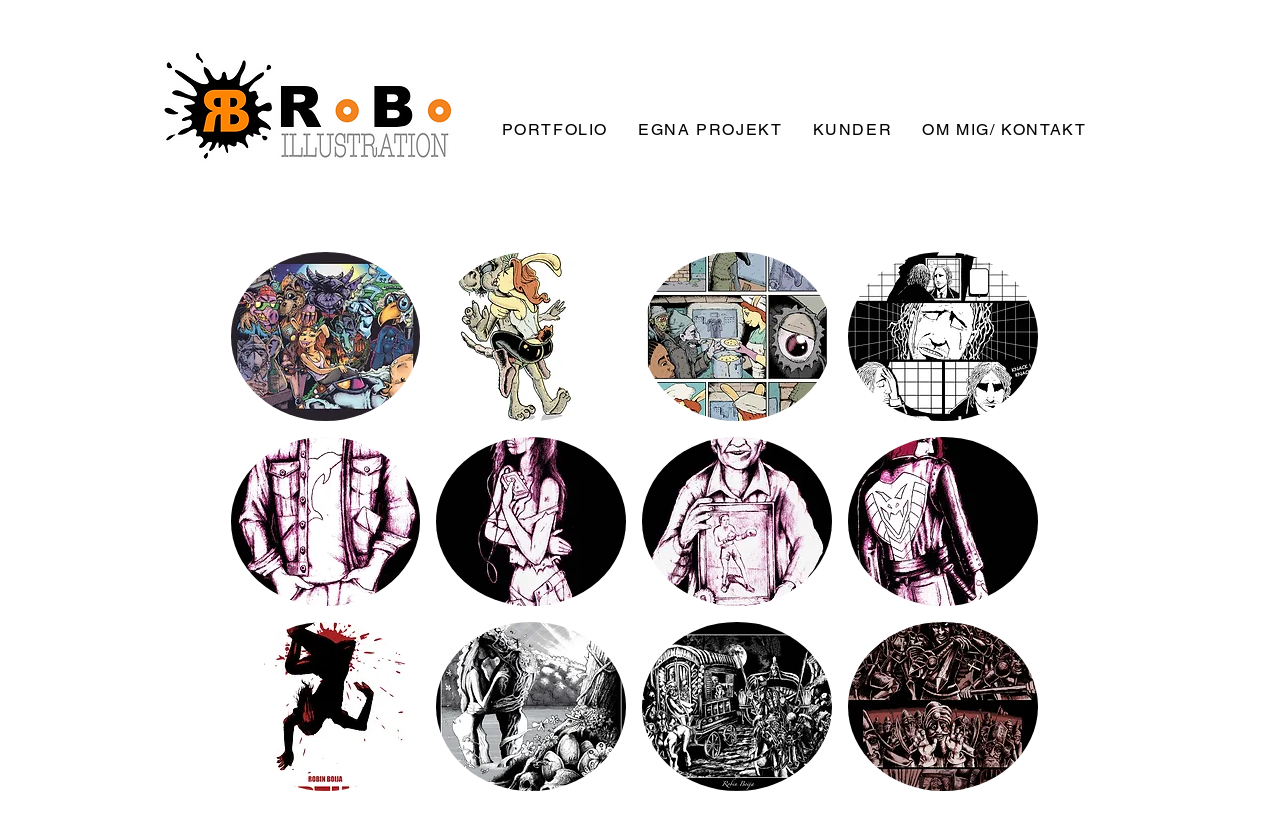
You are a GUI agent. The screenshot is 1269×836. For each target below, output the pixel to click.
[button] (326, 336)
